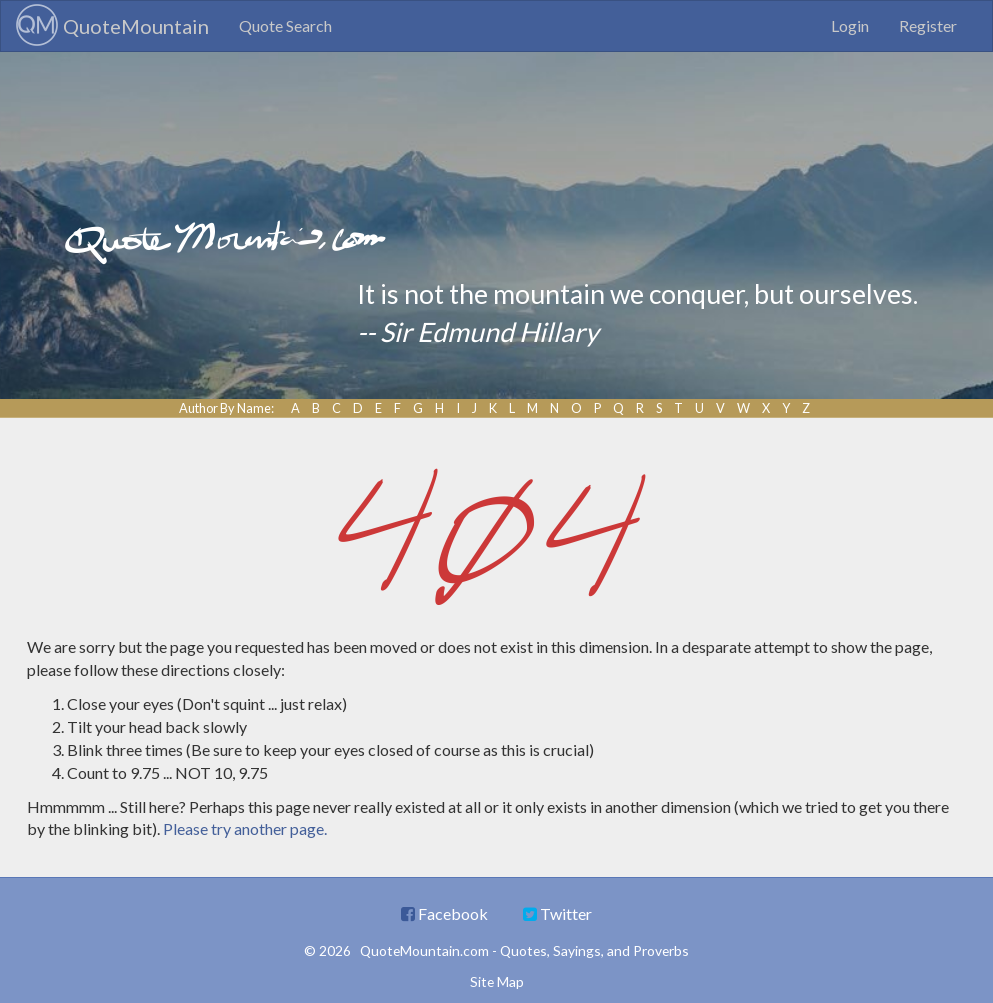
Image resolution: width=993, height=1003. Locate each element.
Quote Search (285, 25)
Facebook (444, 913)
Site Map (497, 981)
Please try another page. (245, 828)
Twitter (557, 913)
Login (850, 25)
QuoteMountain (112, 25)
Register (928, 25)
